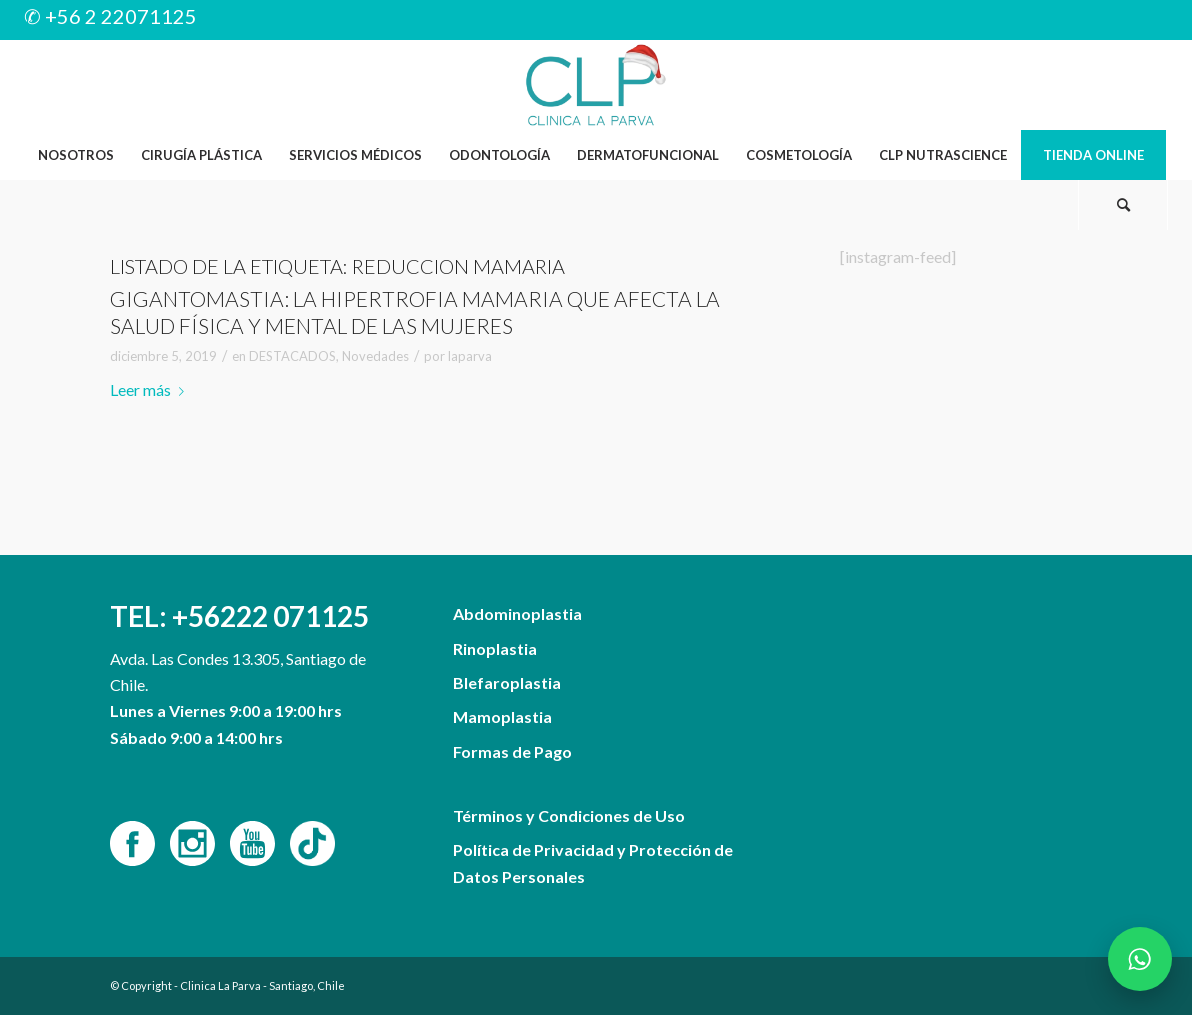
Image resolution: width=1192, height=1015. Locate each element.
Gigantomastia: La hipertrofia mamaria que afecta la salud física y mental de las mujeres (415, 312)
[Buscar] (1123, 205)
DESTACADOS (292, 356)
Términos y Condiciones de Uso (569, 815)
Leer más (151, 389)
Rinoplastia (495, 648)
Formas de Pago (512, 751)
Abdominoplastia (517, 613)
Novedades (375, 356)
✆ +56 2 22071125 (110, 16)
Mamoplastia (502, 716)
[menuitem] (75, 155)
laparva (470, 356)
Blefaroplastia (507, 682)
